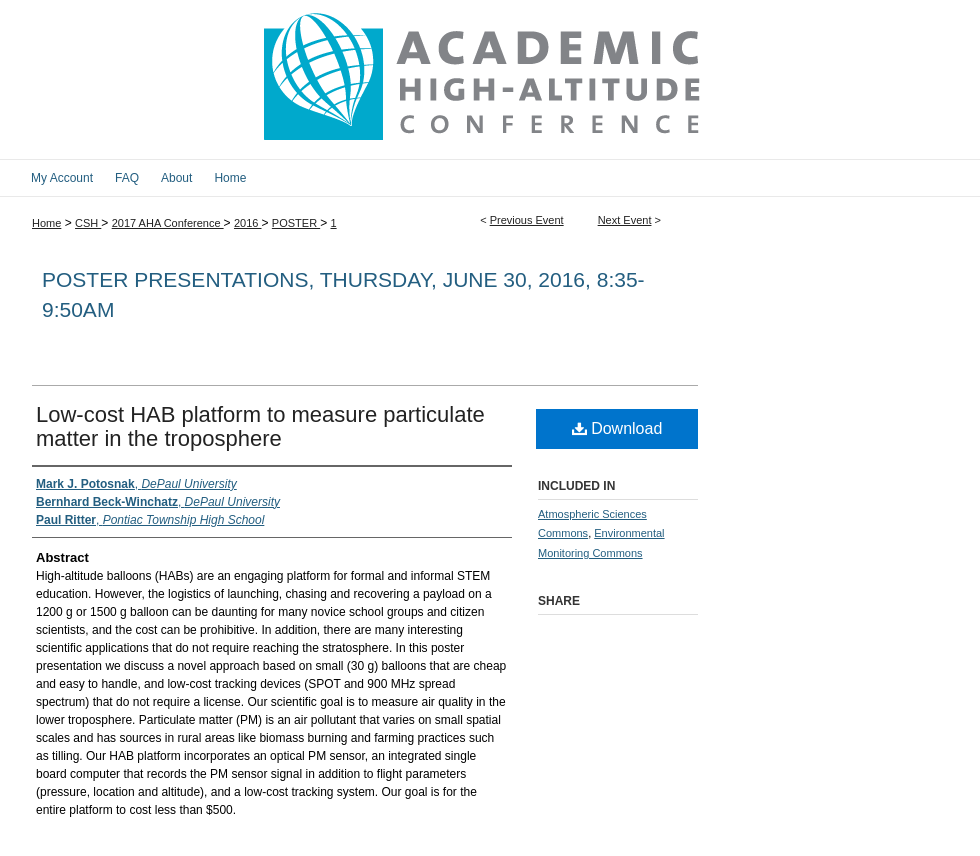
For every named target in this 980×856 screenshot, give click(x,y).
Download (617, 428)
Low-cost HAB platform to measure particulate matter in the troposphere (260, 426)
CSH (88, 223)
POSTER (296, 223)
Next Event (625, 220)
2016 (248, 223)
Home (46, 223)
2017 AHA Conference (168, 223)
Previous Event (527, 220)
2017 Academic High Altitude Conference (490, 79)
